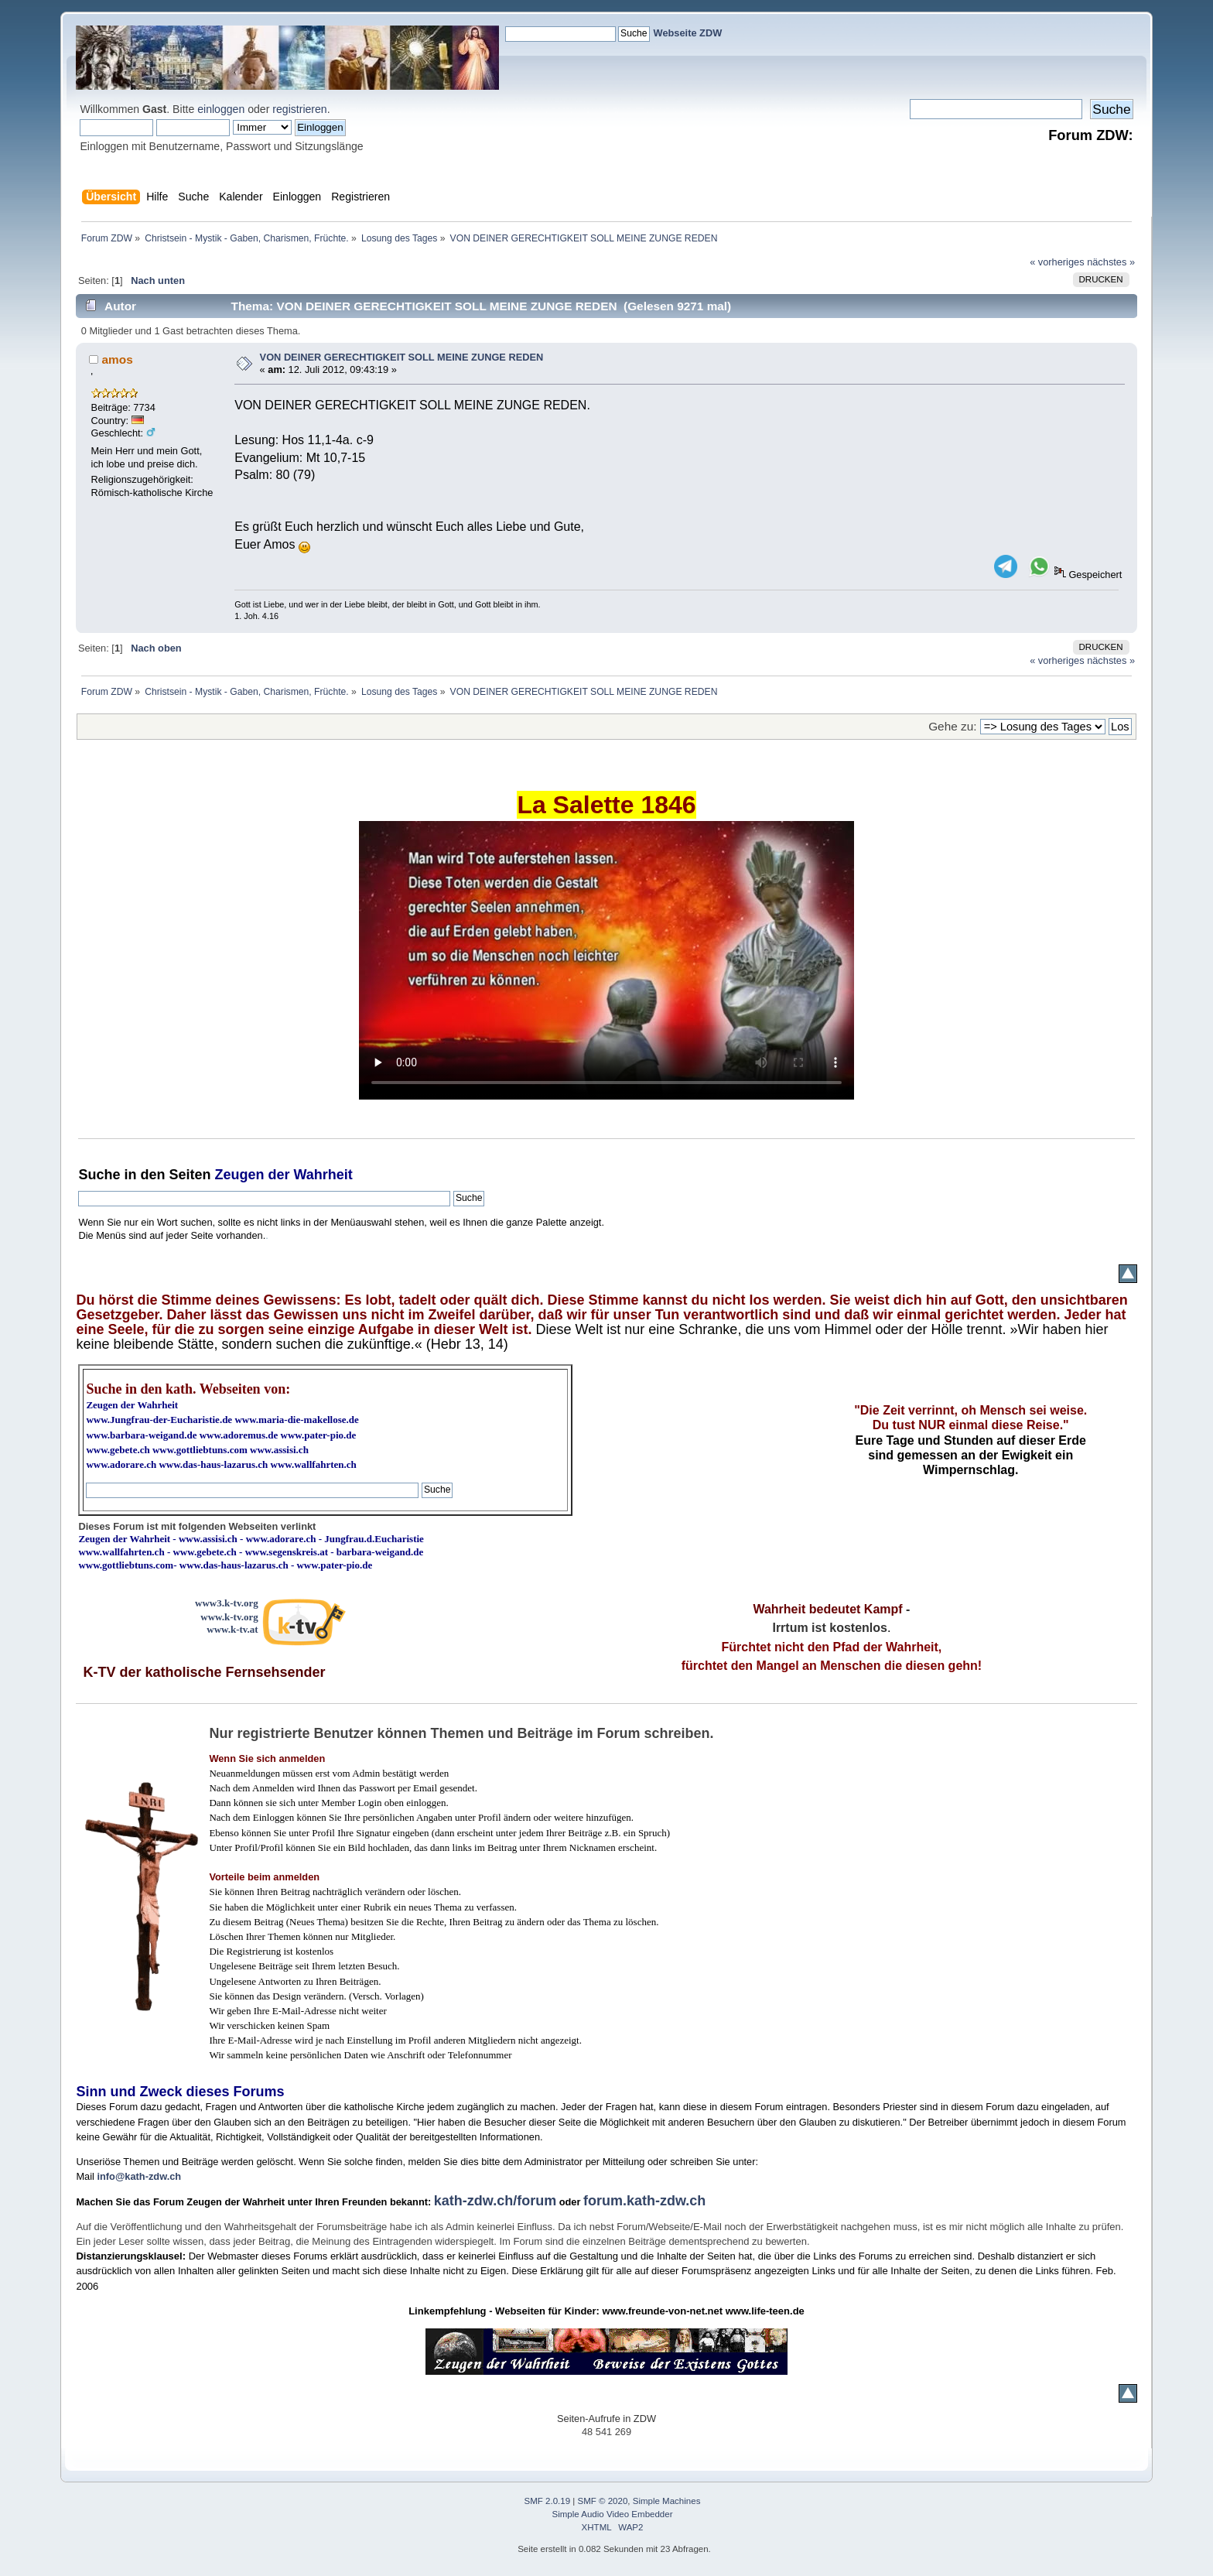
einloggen (220, 109)
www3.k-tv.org (226, 1603)
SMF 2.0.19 (547, 2501)
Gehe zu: (952, 726)
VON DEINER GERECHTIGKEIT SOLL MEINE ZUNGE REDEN (402, 357)
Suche (99, 1174)
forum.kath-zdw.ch (644, 2200)
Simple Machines (667, 2501)
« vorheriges (1057, 262)
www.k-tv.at (232, 1629)
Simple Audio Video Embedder (612, 2514)
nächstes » (1111, 262)
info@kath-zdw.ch (139, 2176)
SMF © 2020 (603, 2501)
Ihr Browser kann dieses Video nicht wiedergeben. (606, 960)
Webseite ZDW (688, 33)
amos (117, 359)
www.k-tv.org (229, 1617)
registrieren (299, 109)
